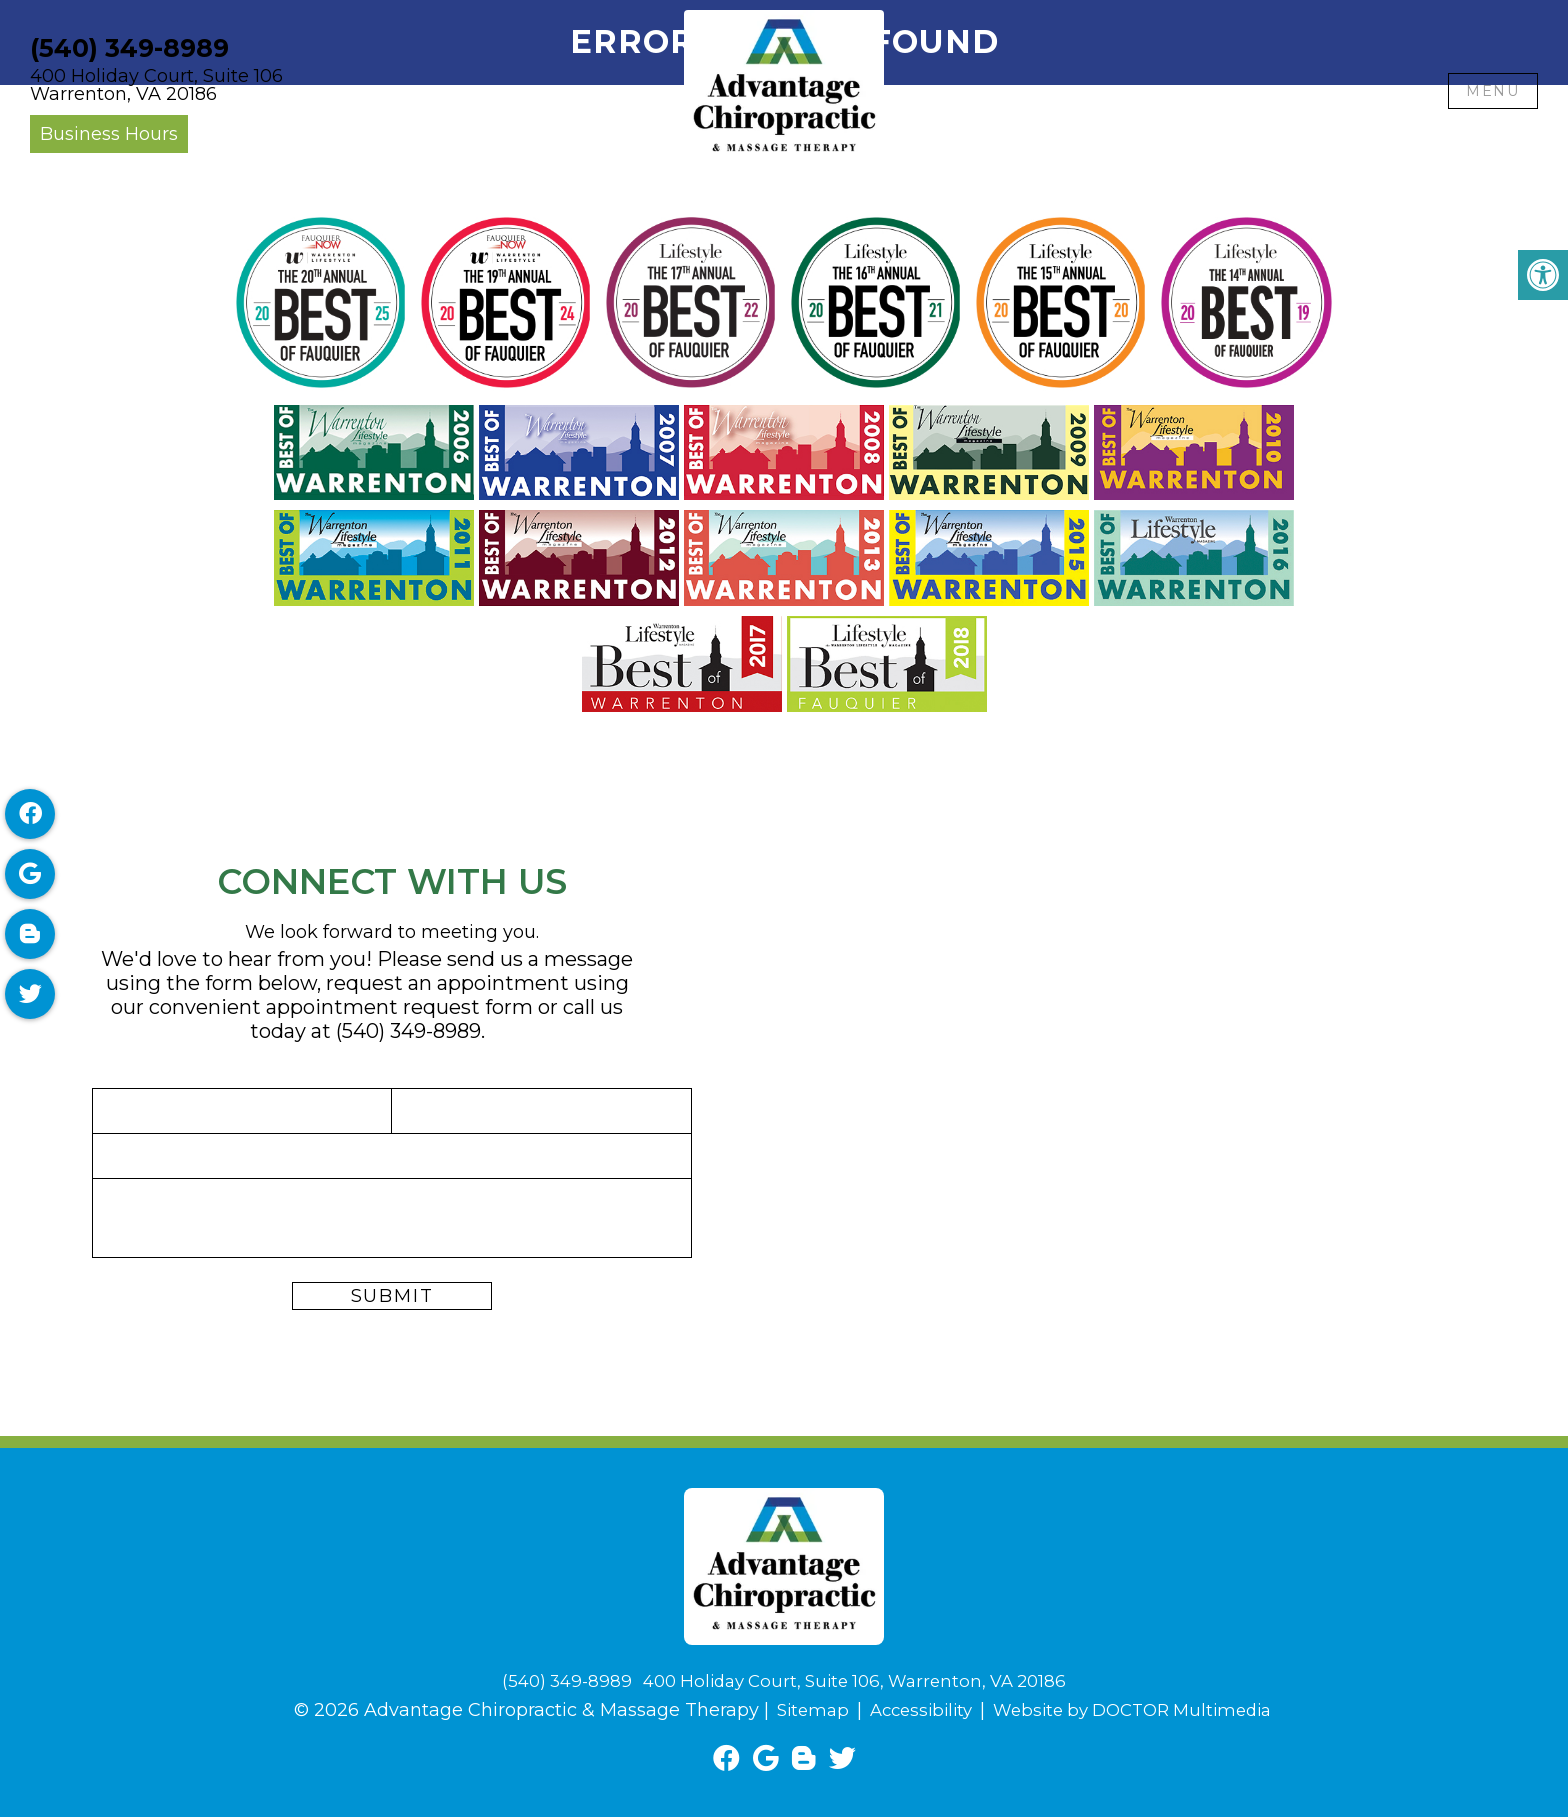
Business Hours (109, 134)
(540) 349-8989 (129, 48)
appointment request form (399, 1007)
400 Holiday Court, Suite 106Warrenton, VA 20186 (156, 85)
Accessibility (913, 1710)
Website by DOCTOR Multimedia (1138, 1710)
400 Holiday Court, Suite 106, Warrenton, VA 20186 (857, 1681)
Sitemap (799, 1710)
